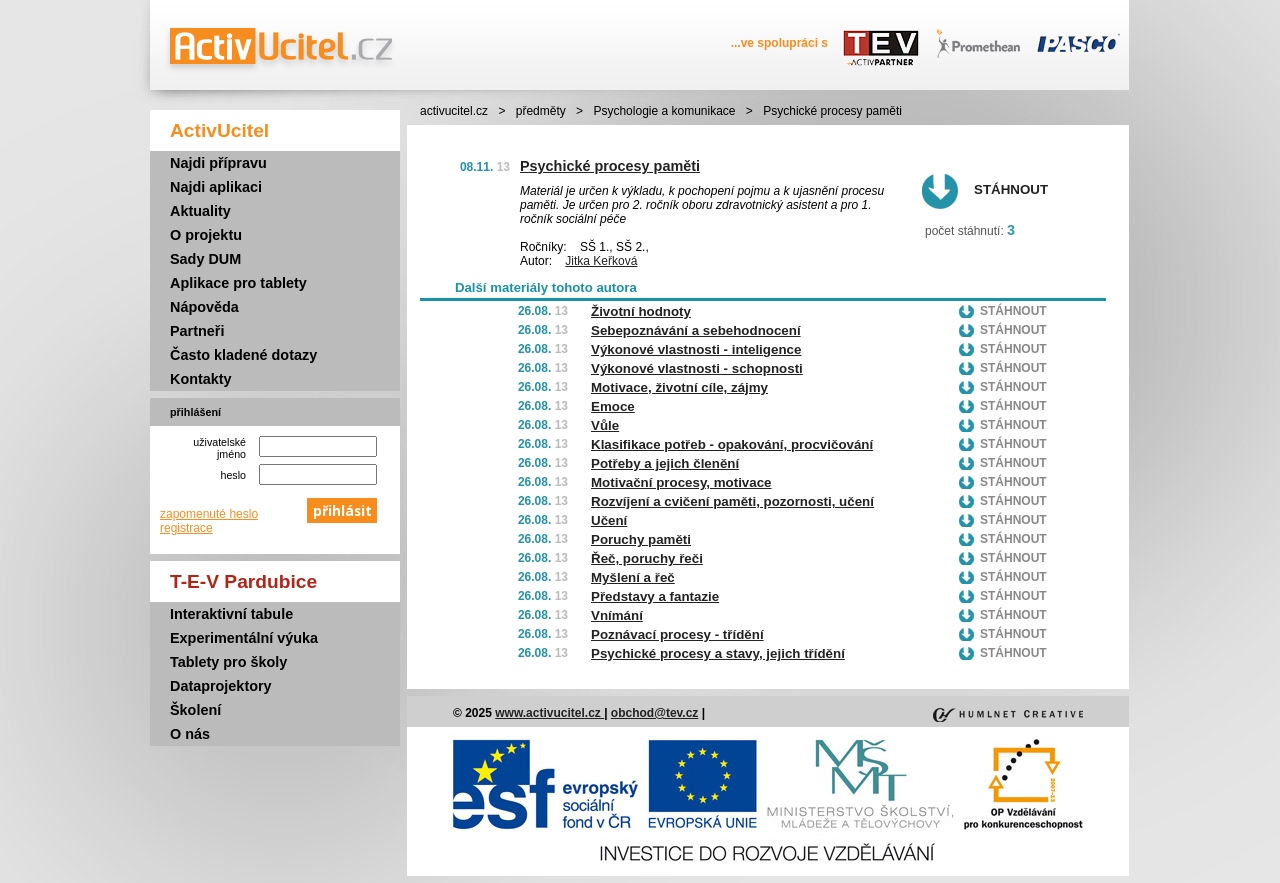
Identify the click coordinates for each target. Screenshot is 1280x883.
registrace (186, 528)
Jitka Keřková (601, 261)
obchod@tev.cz (655, 713)
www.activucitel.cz (549, 713)
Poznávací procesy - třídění (677, 634)
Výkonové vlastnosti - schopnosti (697, 368)
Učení (609, 520)
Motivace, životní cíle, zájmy (679, 387)
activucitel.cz (454, 111)
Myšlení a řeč (633, 577)
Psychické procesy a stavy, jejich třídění (718, 653)
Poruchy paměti (641, 539)
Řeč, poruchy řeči (647, 558)
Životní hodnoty (641, 311)
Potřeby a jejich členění (665, 463)
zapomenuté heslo (209, 514)
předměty (541, 111)
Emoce (613, 406)
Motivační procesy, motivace (681, 482)
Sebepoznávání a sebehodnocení (696, 330)
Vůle (605, 425)
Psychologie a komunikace (664, 111)
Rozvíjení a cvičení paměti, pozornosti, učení (732, 501)
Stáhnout (1011, 189)
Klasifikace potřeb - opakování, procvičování (732, 444)
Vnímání (617, 615)
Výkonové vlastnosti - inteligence (696, 349)
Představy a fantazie (655, 596)
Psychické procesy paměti (610, 166)
